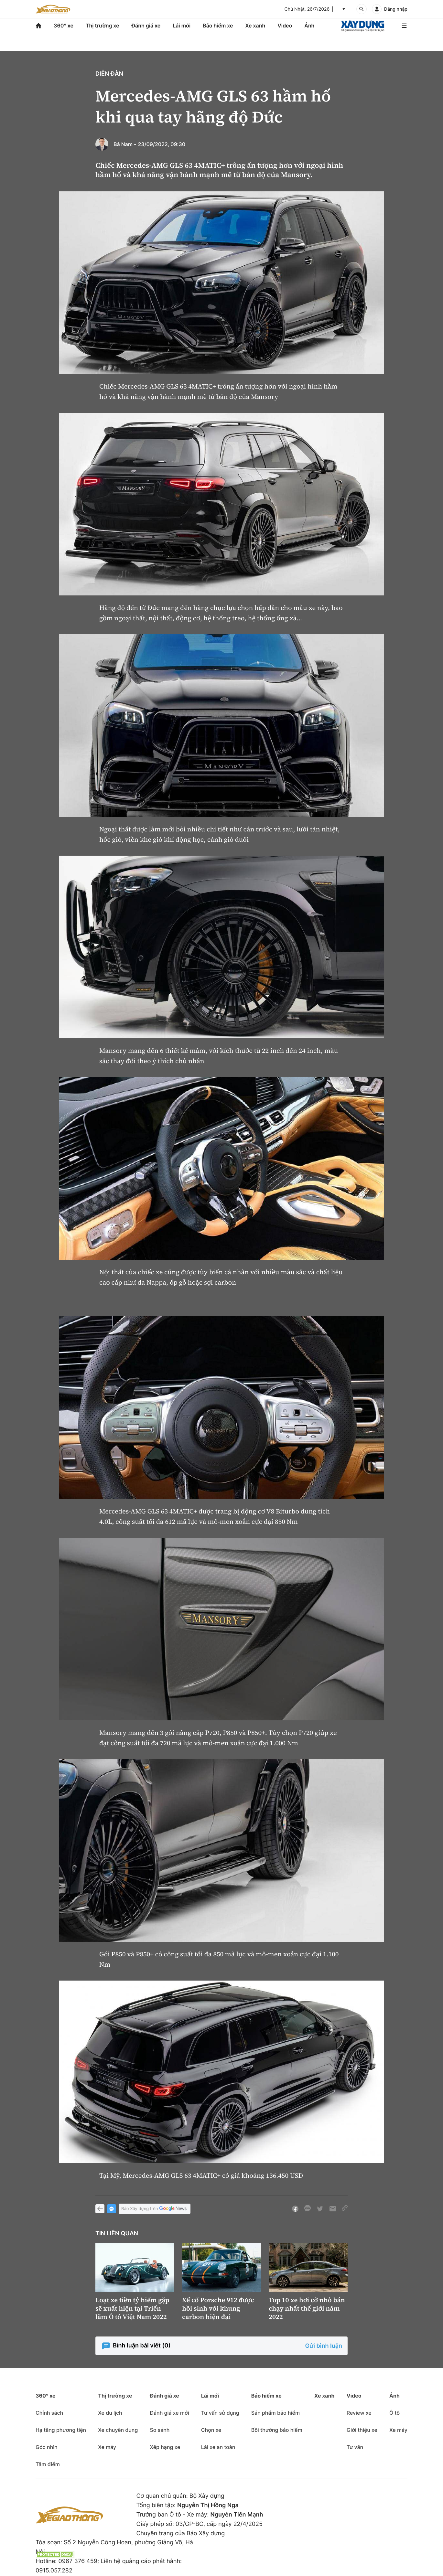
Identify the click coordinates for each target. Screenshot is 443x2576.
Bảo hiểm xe (218, 25)
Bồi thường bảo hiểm (276, 2430)
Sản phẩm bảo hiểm (275, 2413)
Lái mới (181, 25)
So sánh (159, 2430)
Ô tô (394, 2413)
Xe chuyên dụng (118, 2430)
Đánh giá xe (146, 25)
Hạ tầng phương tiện (61, 2430)
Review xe (359, 2413)
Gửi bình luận (323, 2346)
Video (284, 25)
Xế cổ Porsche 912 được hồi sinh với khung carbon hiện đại (218, 2308)
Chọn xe (211, 2430)
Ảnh (309, 25)
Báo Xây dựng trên (154, 2209)
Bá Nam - (124, 144)
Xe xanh (255, 25)
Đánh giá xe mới (169, 2413)
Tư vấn (355, 2447)
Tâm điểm (48, 2464)
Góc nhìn (47, 2447)
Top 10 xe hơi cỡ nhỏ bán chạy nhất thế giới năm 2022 (307, 2308)
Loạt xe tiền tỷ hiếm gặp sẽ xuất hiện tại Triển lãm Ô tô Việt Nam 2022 (132, 2308)
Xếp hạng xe (165, 2447)
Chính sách (49, 2413)
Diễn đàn (109, 73)
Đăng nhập (395, 9)
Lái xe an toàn (218, 2447)
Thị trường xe (102, 25)
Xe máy (107, 2447)
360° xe (63, 25)
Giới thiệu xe (362, 2430)
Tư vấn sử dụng (220, 2413)
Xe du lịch (110, 2413)
